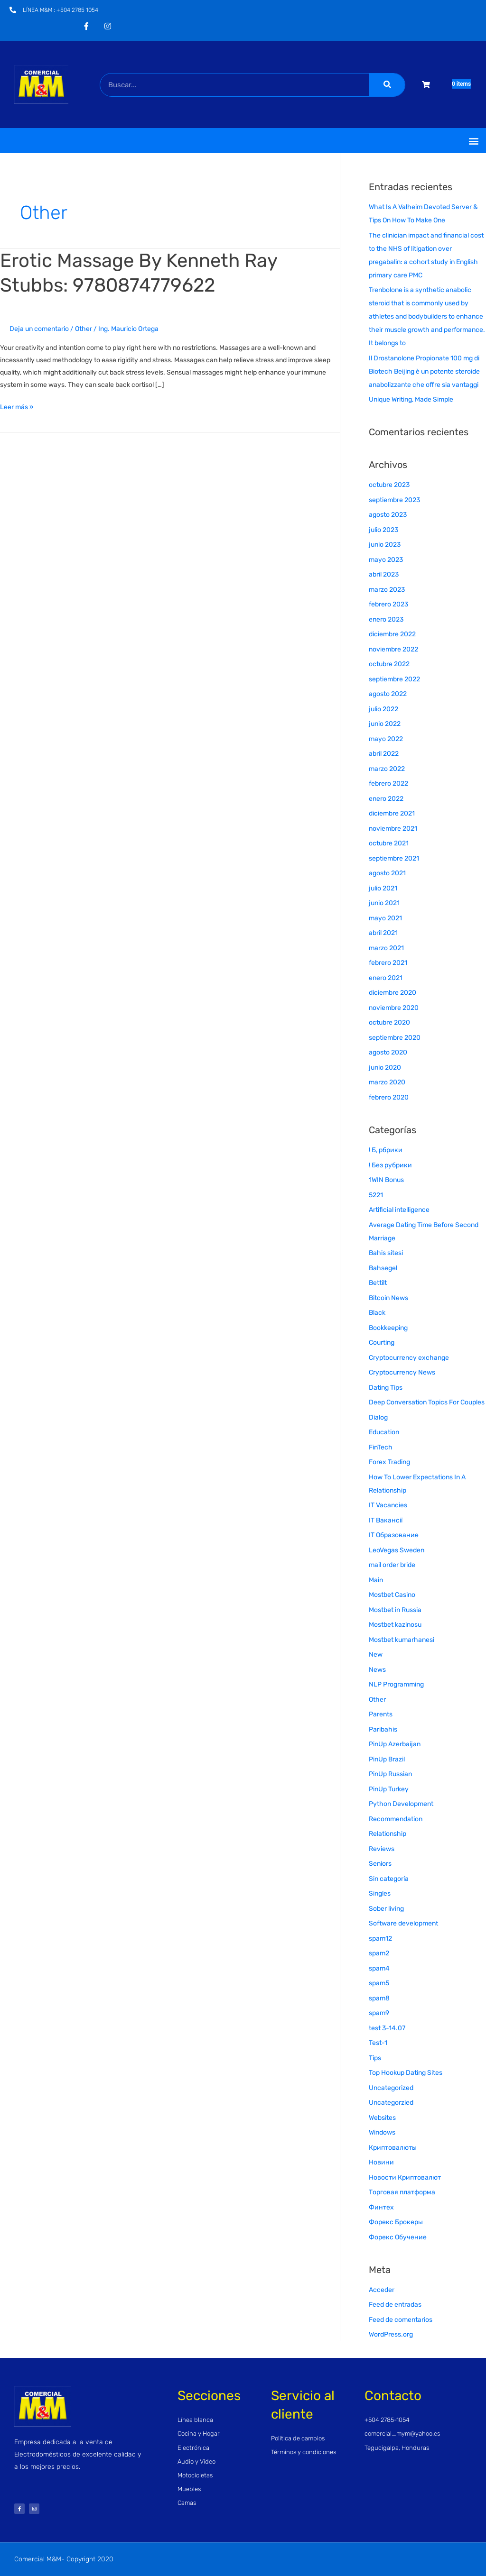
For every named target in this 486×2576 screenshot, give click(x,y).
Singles (380, 1893)
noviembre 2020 (394, 1008)
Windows (382, 2132)
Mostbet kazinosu (395, 1625)
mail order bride (392, 1565)
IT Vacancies (388, 1505)
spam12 (380, 1938)
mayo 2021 (385, 918)
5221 (376, 1195)
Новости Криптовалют (405, 2177)
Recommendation (395, 1819)
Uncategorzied (391, 2103)
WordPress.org (391, 2334)
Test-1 (378, 2043)
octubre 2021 (389, 843)
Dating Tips (385, 1388)
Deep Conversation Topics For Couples (427, 1402)
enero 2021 (385, 978)
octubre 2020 (389, 1022)
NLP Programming (396, 1684)
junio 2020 (385, 1067)
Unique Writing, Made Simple (411, 399)
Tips (375, 2058)
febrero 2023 (388, 604)
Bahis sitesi (386, 1253)
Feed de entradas (395, 2305)
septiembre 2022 (394, 679)
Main (376, 1580)
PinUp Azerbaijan (395, 1744)
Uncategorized (391, 2088)
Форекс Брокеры (396, 2222)
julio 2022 (383, 709)
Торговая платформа (402, 2192)
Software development (403, 1923)
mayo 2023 (386, 560)
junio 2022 (385, 724)
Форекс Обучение (398, 2237)
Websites (382, 2118)
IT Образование (394, 1535)
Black (377, 1313)
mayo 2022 (386, 739)
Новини (381, 2162)
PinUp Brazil (387, 1759)
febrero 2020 (389, 1097)
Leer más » (17, 406)
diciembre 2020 (392, 993)
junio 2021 (384, 903)
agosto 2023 (388, 515)
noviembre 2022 (393, 649)
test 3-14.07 (387, 2028)
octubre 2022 (389, 664)
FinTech (381, 1447)
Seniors (380, 1864)
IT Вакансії (385, 1520)
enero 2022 (386, 799)
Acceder (381, 2290)
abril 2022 (384, 754)
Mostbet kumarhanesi (401, 1640)
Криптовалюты (393, 2148)
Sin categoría (389, 1879)
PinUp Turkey (389, 1789)
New (376, 1654)
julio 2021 (383, 888)
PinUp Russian (390, 1774)
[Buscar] (387, 84)
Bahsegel (383, 1268)
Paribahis (383, 1729)
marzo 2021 (386, 948)
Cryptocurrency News (402, 1372)
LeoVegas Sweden (396, 1550)
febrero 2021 (388, 963)
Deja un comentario (39, 329)
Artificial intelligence (399, 1210)
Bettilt (378, 1283)
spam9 (379, 2013)
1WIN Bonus (386, 1180)
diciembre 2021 (392, 813)
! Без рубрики (390, 1165)
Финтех (381, 2207)
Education (384, 1432)
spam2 (379, 1953)
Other (83, 329)
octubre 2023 (389, 485)
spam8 (379, 1998)
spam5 (379, 1983)
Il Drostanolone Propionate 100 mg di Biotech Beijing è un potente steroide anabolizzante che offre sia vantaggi (424, 371)
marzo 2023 (387, 590)
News (377, 1670)
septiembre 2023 (394, 500)
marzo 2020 (387, 1082)
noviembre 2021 (393, 829)
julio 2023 (383, 530)
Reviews (381, 1849)
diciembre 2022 (392, 634)
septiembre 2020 (395, 1038)
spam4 (379, 1968)
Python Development (401, 1804)
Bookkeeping (388, 1328)
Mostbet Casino (392, 1595)
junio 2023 (385, 545)
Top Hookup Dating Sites (405, 2073)
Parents (381, 1714)
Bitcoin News (388, 1298)
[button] (473, 140)
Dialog (378, 1417)
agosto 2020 (388, 1052)
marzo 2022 (387, 769)
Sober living (386, 1909)
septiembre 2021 (394, 858)
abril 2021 (383, 933)
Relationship (387, 1834)
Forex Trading (389, 1462)
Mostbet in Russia (395, 1610)
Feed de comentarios (400, 2320)
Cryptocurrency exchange (409, 1358)
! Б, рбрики (385, 1150)
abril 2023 (384, 574)
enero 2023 (386, 619)
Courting (381, 1342)
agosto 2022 (388, 694)
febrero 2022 (388, 783)
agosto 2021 (387, 873)
